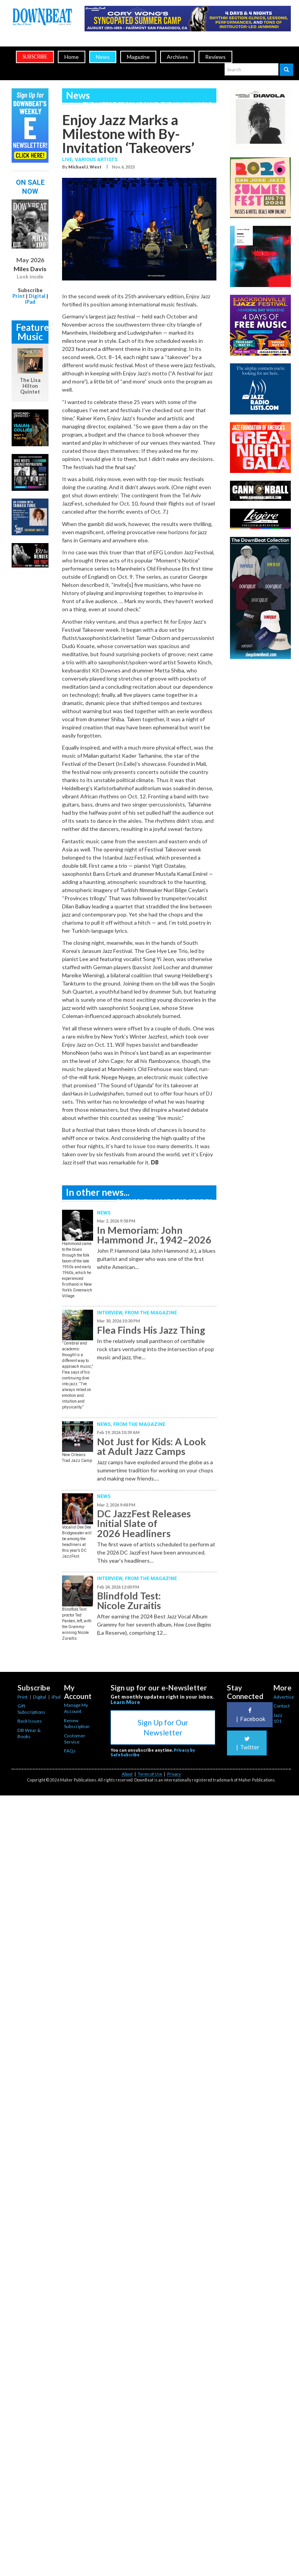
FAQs (70, 1751)
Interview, (111, 1313)
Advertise (283, 1697)
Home (71, 56)
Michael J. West (85, 166)
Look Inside (30, 277)
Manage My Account (76, 1708)
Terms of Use (150, 1774)
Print (18, 296)
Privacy (174, 1774)
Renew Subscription (77, 1724)
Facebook (249, 1715)
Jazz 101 (277, 1718)
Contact (281, 1706)
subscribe (34, 57)
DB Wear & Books (29, 1733)
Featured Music (32, 332)
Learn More (125, 1702)
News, (105, 1424)
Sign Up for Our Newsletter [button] (163, 1727)
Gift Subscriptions (31, 1709)
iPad (30, 302)
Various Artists (96, 159)
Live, (68, 159)
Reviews (215, 56)
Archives (177, 56)
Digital (37, 296)
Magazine (138, 56)
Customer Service (74, 1739)
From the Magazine (151, 1313)
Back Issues (29, 1721)
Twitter (246, 1743)
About (127, 1774)
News (103, 56)
